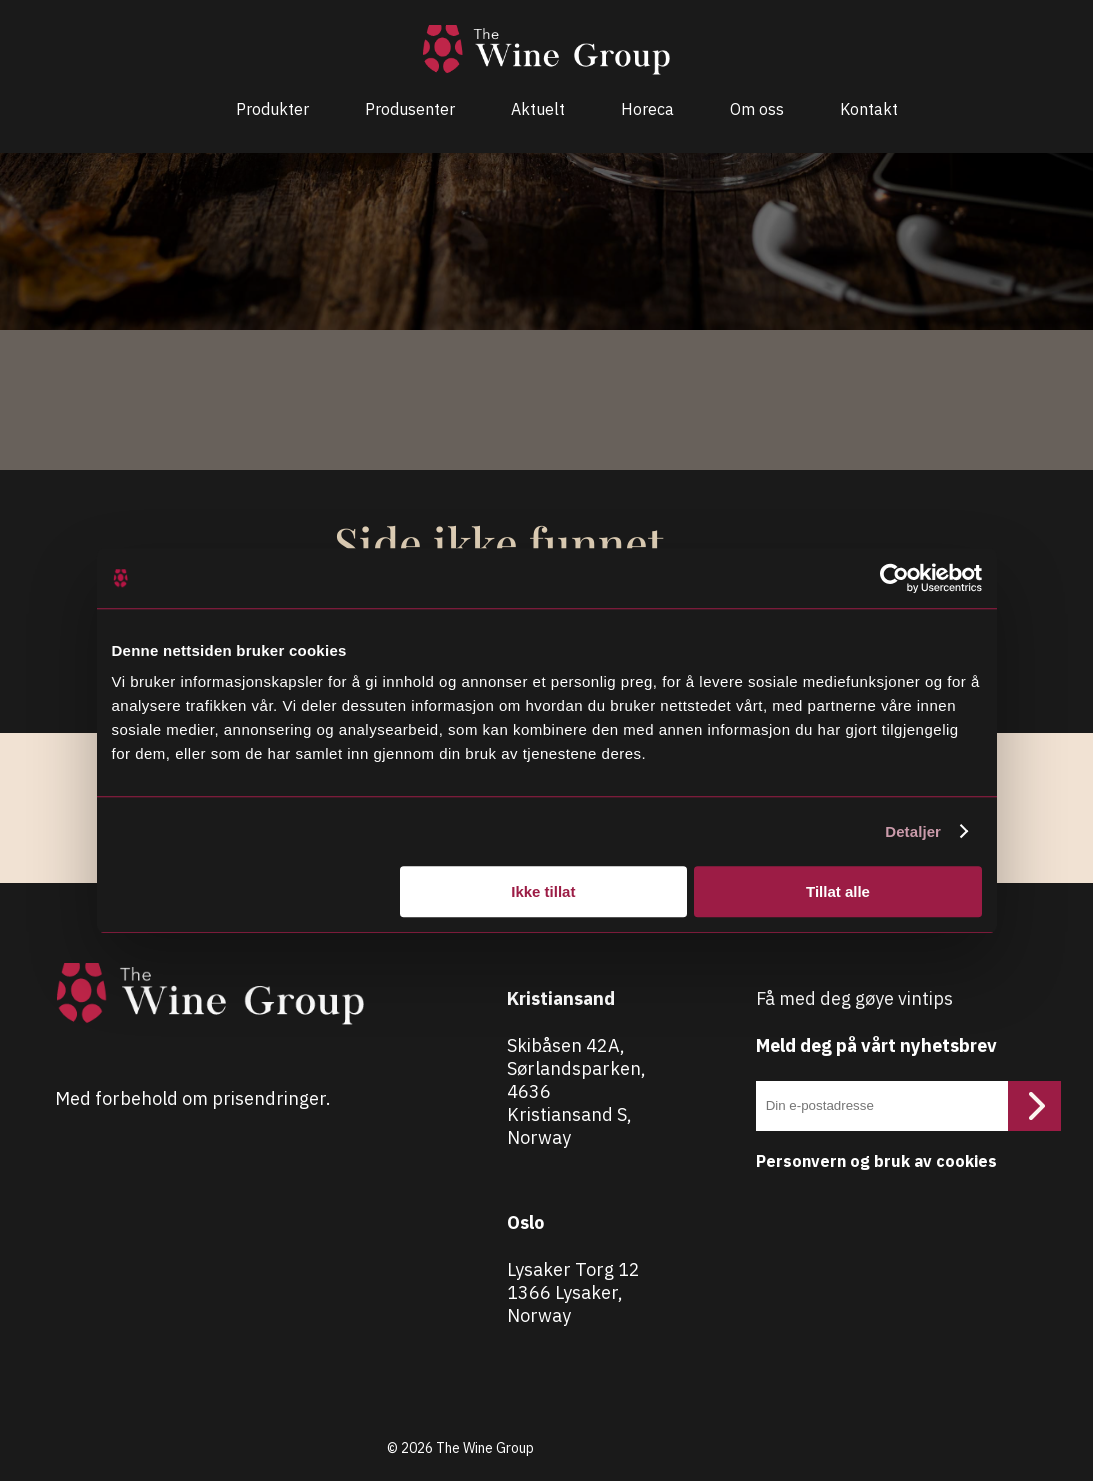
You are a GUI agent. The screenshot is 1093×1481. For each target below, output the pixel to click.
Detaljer (913, 831)
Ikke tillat (543, 891)
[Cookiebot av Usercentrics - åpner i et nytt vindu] (894, 578)
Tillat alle (838, 891)
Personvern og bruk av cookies (876, 1161)
